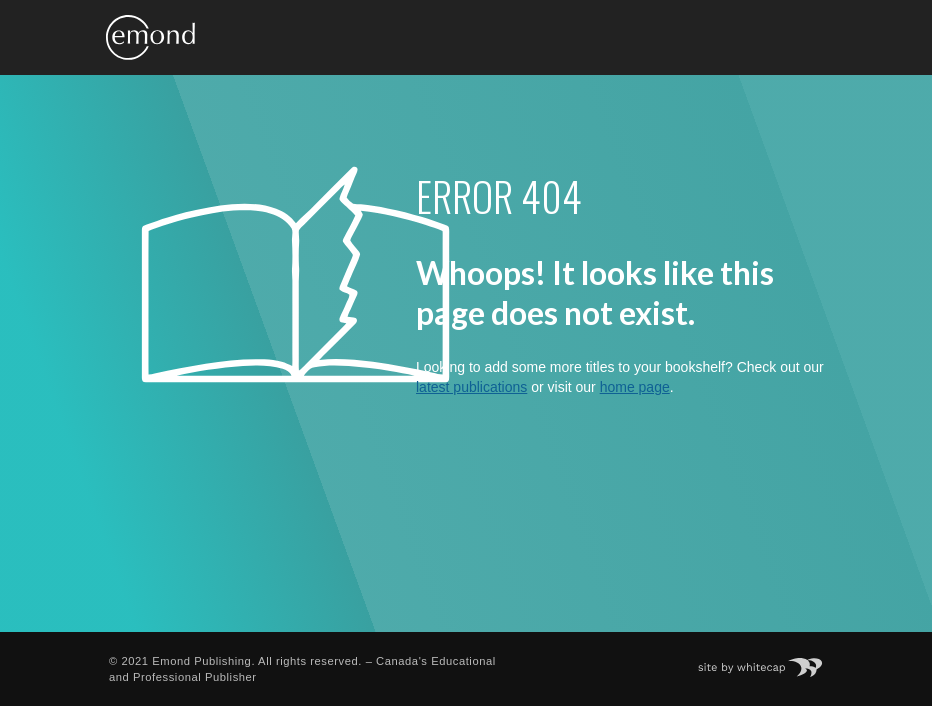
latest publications (471, 387)
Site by (770, 661)
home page (635, 387)
